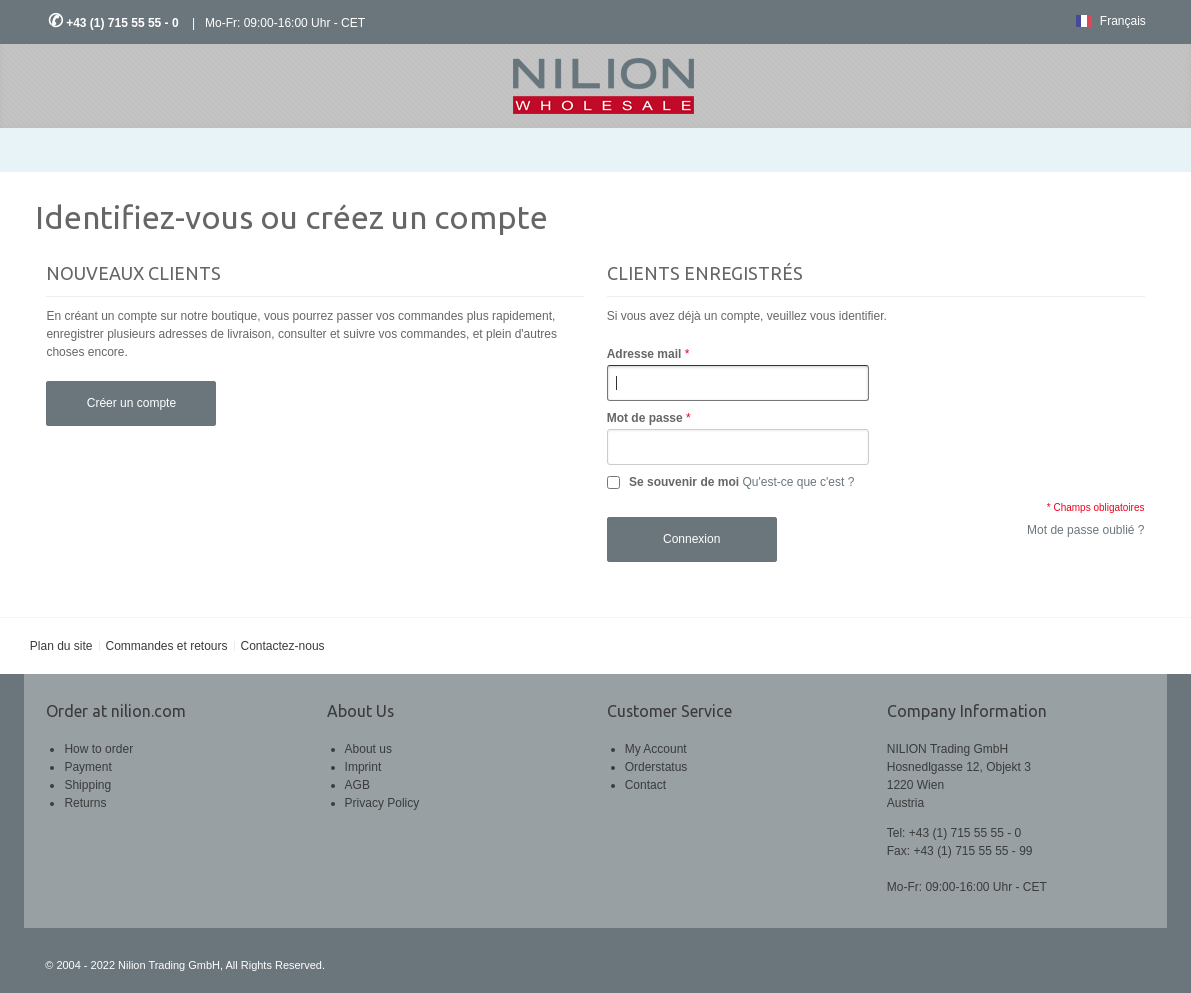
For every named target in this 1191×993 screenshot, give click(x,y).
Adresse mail (644, 354)
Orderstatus (656, 767)
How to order (98, 749)
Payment (87, 767)
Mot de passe (645, 418)
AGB (357, 785)
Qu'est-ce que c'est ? (798, 482)
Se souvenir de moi (684, 482)
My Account (656, 749)
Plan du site (61, 646)
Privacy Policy (382, 803)
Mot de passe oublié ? (1085, 530)
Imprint (363, 767)
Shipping (87, 785)
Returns (85, 803)
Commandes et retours (166, 646)
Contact (645, 785)
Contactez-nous (283, 646)
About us (368, 749)
